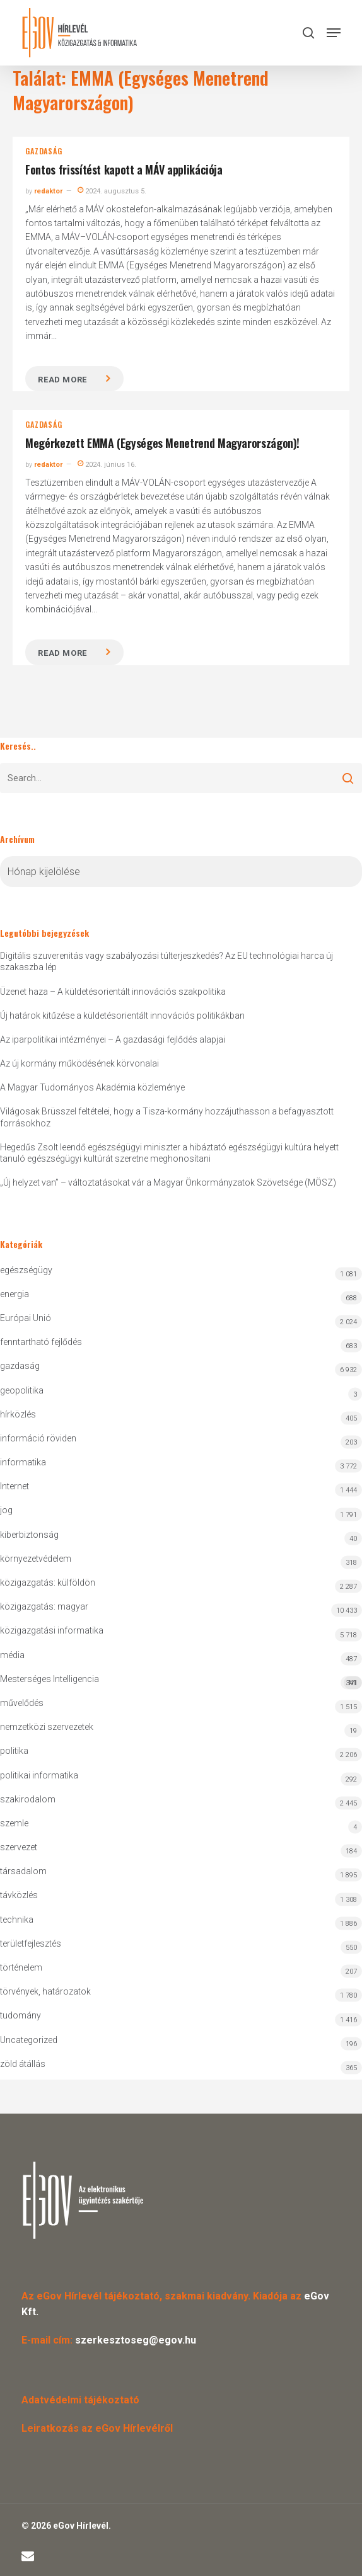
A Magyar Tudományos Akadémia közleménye (92, 1087)
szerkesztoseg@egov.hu (135, 2340)
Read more (62, 379)
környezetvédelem (35, 1559)
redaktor (48, 191)
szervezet (18, 1847)
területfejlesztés (30, 1943)
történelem (21, 1967)
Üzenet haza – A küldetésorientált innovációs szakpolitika (113, 992)
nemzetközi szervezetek (46, 1727)
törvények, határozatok (45, 1991)
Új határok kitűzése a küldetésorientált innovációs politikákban (122, 1015)
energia (14, 1294)
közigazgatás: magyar (44, 1606)
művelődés (22, 1703)
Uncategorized (28, 2040)
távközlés (19, 1895)
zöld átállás (22, 2064)
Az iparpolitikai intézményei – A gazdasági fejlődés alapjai (112, 1039)
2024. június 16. (107, 465)
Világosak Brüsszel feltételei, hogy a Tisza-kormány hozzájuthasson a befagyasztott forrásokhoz (167, 1117)
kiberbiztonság (29, 1535)
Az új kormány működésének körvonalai (79, 1063)
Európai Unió (25, 1318)
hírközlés (18, 1414)
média (12, 1655)
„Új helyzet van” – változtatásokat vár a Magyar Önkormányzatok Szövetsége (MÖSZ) (168, 1182)
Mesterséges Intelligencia (181, 1682)
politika (14, 1751)
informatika (23, 1462)
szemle (14, 1823)
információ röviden (38, 1438)
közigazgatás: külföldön (47, 1582)
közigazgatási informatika (51, 1630)
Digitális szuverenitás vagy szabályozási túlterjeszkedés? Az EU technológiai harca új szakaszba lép (166, 961)
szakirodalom (27, 1799)
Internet (14, 1486)
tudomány (20, 2015)
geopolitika (22, 1390)
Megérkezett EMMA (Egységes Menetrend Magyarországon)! (162, 443)
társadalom (23, 1871)
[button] (334, 32)
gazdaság (43, 151)
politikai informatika (39, 1775)
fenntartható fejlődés (41, 1342)
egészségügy (26, 1270)
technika (16, 1920)
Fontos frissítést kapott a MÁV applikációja (124, 169)
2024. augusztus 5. (112, 191)
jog (6, 1510)
